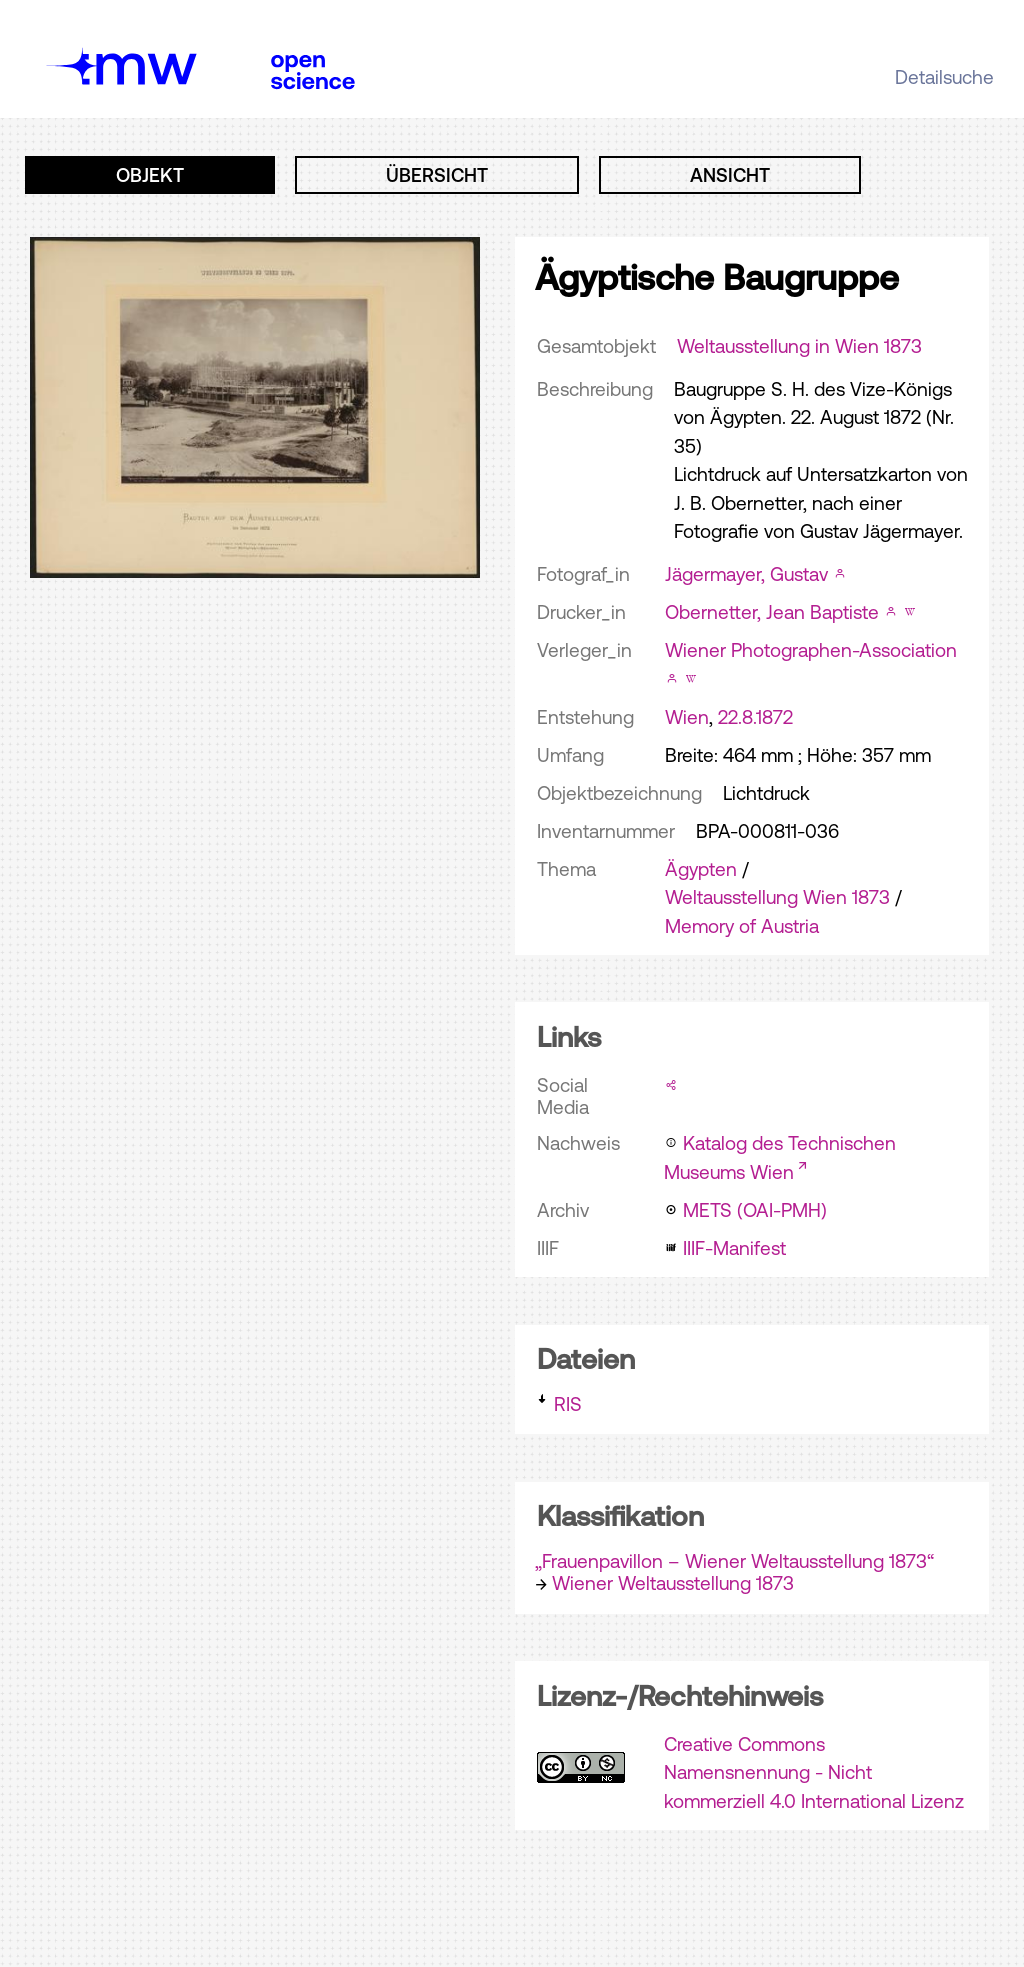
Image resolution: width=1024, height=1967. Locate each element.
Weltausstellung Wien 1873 (777, 897)
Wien (687, 717)
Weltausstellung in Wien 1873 (799, 346)
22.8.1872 (755, 717)
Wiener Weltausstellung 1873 (673, 1583)
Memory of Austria (742, 926)
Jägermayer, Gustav (746, 574)
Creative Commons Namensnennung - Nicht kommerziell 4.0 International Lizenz (814, 1772)
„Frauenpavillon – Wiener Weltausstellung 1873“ (734, 1561)
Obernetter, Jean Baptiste (772, 612)
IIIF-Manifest (734, 1248)
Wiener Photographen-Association (811, 650)
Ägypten (701, 869)
